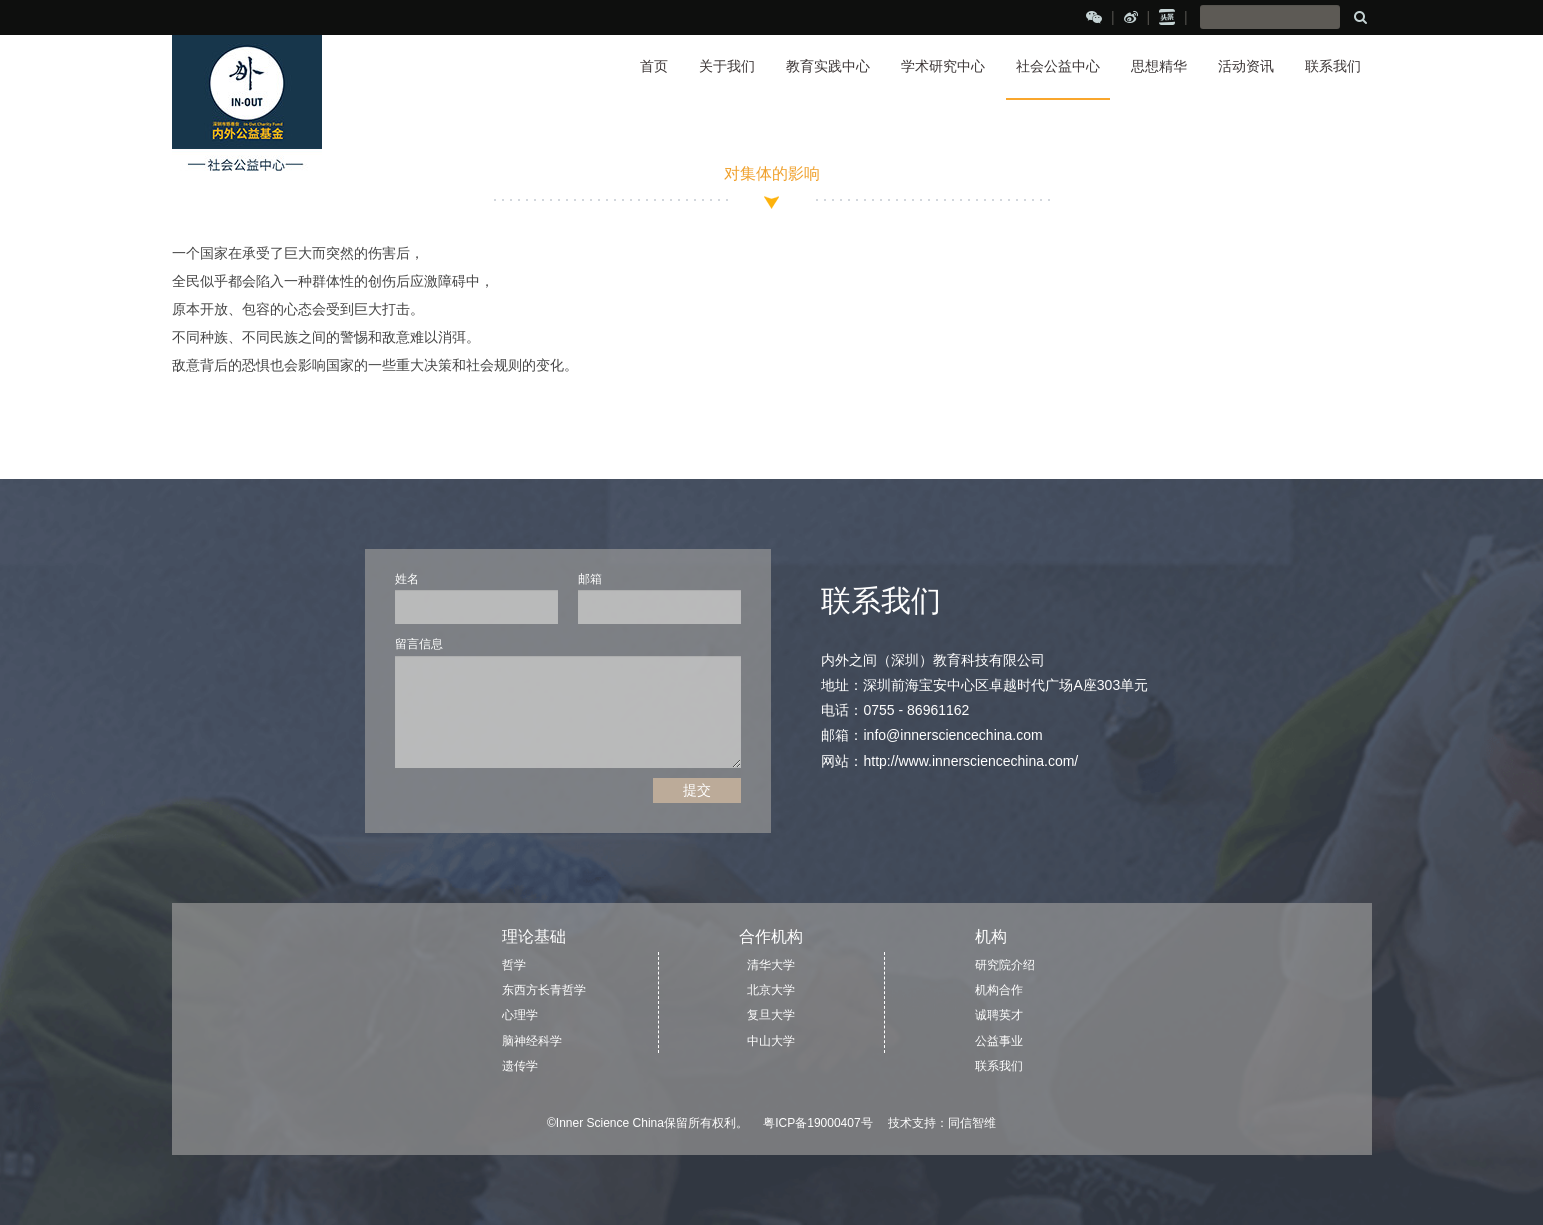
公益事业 (999, 1041)
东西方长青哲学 (544, 990)
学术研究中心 (943, 66)
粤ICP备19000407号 (817, 1123)
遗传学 (520, 1066)
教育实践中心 (828, 66)
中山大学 (771, 1041)
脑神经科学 (532, 1041)
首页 (654, 66)
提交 (697, 790)
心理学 (520, 1015)
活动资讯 (1246, 66)
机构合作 (999, 990)
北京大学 (771, 990)
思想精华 (1159, 66)
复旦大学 (771, 1015)
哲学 (514, 965)
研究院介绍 (1005, 965)
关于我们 (727, 66)
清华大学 (771, 965)
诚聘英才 (999, 1015)
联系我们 (1333, 66)
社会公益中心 (1058, 66)
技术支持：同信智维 (942, 1123)
